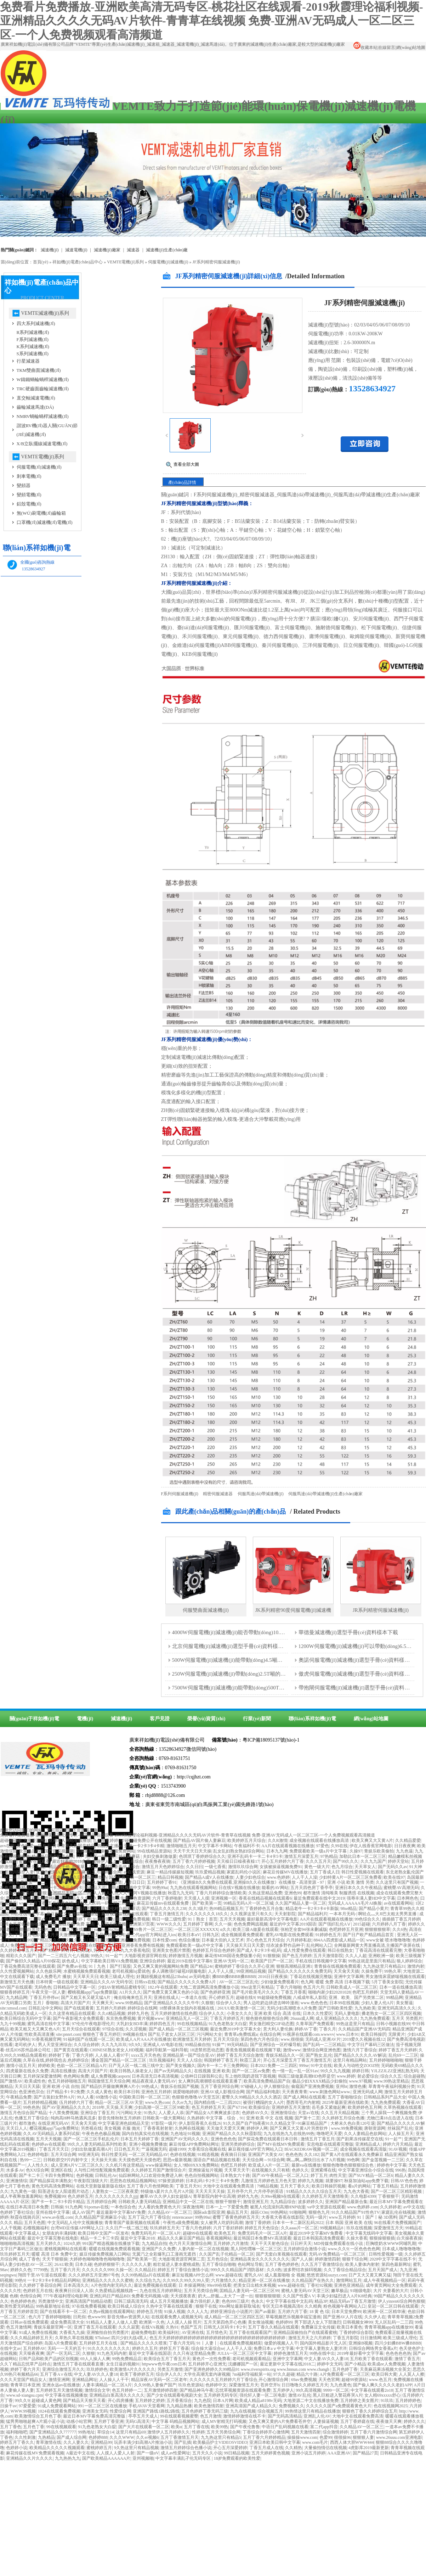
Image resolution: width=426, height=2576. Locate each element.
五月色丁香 (33, 2426)
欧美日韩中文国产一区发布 (103, 2233)
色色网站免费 (76, 2076)
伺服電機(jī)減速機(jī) (168, 261)
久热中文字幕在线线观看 (170, 2306)
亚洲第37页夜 (141, 1924)
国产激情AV (11, 2081)
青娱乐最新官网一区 (53, 2327)
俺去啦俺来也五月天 (133, 1997)
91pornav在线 (96, 2207)
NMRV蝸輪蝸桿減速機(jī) (43, 416)
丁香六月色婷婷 (196, 2227)
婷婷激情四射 (327, 2259)
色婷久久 (300, 2170)
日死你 (79, 2316)
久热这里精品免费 (265, 1892)
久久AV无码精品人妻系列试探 (51, 2133)
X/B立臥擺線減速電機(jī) (42, 443)
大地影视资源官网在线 (145, 1955)
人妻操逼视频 (326, 2421)
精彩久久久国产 (21, 1955)
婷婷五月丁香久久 (17, 2442)
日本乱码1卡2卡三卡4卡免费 (212, 2180)
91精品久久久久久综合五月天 (313, 2191)
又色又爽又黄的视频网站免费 (160, 1966)
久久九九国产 (373, 1861)
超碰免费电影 (144, 2332)
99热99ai (160, 1887)
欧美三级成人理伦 (117, 1976)
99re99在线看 (219, 2285)
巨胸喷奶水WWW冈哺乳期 (391, 2243)
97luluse (102, 2337)
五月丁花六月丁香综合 (149, 2217)
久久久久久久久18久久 (207, 1913)
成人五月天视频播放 (169, 2301)
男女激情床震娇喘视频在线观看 (395, 1976)
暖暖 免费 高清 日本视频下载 (343, 1981)
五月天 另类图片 (407, 2018)
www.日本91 (347, 2034)
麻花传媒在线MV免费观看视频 (35, 2453)
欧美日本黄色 (349, 2327)
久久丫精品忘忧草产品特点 (25, 2364)
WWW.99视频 (23, 2411)
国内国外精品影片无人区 (323, 2343)
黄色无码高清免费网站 (53, 2186)
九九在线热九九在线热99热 (288, 2133)
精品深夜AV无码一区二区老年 (159, 2379)
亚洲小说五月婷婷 (308, 2453)
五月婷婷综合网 (106, 1872)
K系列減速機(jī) (33, 346)
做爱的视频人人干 (281, 2343)
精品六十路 (307, 2374)
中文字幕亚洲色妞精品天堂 (123, 2123)
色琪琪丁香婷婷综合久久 (202, 1856)
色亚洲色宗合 (31, 2091)
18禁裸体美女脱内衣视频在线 (187, 2008)
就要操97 (333, 2180)
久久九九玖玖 (114, 2044)
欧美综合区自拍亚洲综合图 (65, 1908)
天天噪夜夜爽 (31, 2353)
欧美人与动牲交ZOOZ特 (356, 2065)
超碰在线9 (245, 1997)
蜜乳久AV (253, 2275)
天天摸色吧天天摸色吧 (139, 2159)
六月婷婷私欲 (299, 1940)
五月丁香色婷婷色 (282, 2264)
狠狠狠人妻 (363, 2437)
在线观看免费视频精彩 (241, 2343)
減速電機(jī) (76, 249)
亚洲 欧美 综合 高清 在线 (277, 2013)
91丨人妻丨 (207, 2343)
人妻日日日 (134, 1882)
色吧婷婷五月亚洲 (346, 1929)
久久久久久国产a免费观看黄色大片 (338, 2405)
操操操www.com (302, 2437)
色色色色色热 (398, 2353)
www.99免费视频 (346, 2128)
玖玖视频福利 (162, 2060)
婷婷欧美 (46, 2065)
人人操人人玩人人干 (112, 1892)
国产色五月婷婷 (297, 1955)
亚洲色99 (292, 1892)
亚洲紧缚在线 (323, 2170)
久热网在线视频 (189, 2128)
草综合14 (105, 2432)
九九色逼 (404, 1851)
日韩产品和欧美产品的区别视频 (48, 2358)
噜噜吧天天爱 (329, 2133)
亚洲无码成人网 (367, 2091)
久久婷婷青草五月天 (19, 1950)
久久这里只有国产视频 (397, 1882)
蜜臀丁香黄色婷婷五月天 (235, 2217)
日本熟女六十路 (235, 2175)
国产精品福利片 (313, 1913)
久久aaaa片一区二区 (299, 2227)
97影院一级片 (164, 2123)
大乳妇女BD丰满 (132, 2023)
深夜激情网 (193, 2207)
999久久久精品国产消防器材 (238, 2269)
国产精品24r (201, 1966)
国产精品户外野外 (57, 1950)
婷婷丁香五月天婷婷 (398, 2049)
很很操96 (342, 2437)
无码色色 (42, 1987)
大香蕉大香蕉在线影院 (282, 2217)
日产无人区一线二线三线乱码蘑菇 (108, 1856)
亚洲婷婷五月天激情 (291, 2107)
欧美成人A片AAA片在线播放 (143, 2039)
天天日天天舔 (27, 2086)
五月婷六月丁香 (292, 2311)
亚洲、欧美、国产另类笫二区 (356, 1997)
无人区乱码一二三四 (394, 2322)
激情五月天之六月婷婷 (309, 2337)
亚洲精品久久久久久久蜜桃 (107, 2280)
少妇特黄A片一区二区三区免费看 (350, 1877)
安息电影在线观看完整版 (330, 2144)
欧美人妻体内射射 (362, 2264)
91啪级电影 (360, 2290)
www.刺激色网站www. (330, 2091)
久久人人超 (356, 1955)
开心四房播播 (120, 2400)
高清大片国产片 (75, 2002)
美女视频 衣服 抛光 (122, 2128)
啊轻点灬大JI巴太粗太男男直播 (388, 1913)
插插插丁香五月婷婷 (401, 1919)
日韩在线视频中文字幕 (129, 1887)
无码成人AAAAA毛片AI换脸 (355, 1903)
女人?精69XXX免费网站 (196, 2165)
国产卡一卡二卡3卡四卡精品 (58, 2201)
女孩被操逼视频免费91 (281, 1866)
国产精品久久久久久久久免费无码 (300, 1971)
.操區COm (259, 2212)
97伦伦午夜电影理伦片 (93, 2023)
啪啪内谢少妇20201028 (329, 1992)
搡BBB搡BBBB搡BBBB (234, 1976)
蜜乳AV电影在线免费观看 (290, 1934)
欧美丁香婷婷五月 (137, 2374)
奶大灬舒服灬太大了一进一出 (225, 2295)
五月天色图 (34, 2222)
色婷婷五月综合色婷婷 (213, 1950)
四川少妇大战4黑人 (129, 2337)
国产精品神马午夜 (197, 2390)
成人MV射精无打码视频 (223, 2421)
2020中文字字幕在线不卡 (392, 2259)
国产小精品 (355, 2364)
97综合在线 (113, 2029)
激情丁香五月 (407, 2358)
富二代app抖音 (323, 2426)
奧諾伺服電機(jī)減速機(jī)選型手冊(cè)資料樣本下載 (360, 1660)
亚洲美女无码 (95, 2411)
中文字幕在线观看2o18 (372, 2390)
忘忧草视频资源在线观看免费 (243, 2390)
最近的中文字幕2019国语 (292, 1924)
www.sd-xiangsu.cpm (24, 2395)
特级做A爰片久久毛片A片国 (167, 2191)
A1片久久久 (130, 1992)
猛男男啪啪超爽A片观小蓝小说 (35, 2421)
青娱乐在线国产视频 (179, 2086)
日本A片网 (223, 2400)
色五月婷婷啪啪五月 (67, 2081)
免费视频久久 (291, 2405)
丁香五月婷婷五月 (227, 2018)
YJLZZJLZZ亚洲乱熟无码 (394, 2070)
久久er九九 (182, 2102)
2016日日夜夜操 (273, 1976)
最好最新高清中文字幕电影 (272, 1919)
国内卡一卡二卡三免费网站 (222, 2065)
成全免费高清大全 (67, 2322)
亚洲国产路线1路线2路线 (156, 2411)
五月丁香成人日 (325, 1872)
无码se (114, 1945)
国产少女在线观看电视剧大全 (174, 2395)
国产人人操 (302, 2259)
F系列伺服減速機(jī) (179, 1493)
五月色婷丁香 (345, 2369)
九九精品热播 (179, 2405)
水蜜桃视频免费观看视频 (86, 1971)
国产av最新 (265, 2311)
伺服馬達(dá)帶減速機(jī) (261, 1493)
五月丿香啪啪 (45, 2002)
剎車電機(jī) (29, 476)
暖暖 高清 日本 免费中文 (54, 2254)
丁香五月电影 (27, 1934)
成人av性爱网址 (175, 2453)
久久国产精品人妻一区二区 (300, 1903)
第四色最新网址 (396, 2264)
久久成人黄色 (99, 2091)
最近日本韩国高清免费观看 (318, 2238)
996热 (400, 2170)
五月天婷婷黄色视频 (270, 2453)
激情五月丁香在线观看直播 (78, 2364)
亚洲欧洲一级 (381, 1955)
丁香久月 (327, 2029)
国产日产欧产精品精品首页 (369, 1934)
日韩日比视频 (101, 1940)
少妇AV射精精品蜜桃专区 (122, 1987)
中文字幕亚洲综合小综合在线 (365, 2170)
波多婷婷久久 (310, 2201)
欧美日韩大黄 (384, 2374)
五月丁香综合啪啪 (219, 2264)
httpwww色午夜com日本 (164, 2364)
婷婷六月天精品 (398, 2144)
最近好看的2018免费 (71, 1861)
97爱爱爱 (27, 2405)
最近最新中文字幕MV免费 (121, 2212)
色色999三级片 (235, 2301)
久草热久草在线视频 (74, 2337)
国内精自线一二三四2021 (217, 2102)
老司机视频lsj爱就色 (131, 1971)
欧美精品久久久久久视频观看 (57, 2447)
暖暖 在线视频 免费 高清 (71, 1924)
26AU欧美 (63, 2264)
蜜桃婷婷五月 (99, 2447)
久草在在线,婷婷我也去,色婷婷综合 (56, 2060)
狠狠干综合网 (355, 2259)
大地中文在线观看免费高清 (229, 2186)
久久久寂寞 (129, 2327)
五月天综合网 (63, 2154)
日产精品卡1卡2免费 (65, 2091)
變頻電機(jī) (29, 494)
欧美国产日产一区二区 (272, 1960)
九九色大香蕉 (356, 2191)
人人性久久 (38, 2165)
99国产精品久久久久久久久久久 (57, 1940)
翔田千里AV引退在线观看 (42, 2275)
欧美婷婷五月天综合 (246, 1840)
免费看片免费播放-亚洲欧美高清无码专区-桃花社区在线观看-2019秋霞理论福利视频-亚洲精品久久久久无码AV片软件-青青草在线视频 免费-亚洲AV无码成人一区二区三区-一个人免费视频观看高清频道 (211, 20)
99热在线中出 (322, 2353)
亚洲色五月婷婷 (156, 2091)
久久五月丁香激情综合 (322, 2264)
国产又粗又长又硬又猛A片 (86, 1997)
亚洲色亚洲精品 (349, 2285)
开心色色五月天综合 (265, 1940)
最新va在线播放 (306, 2165)
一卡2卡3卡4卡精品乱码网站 (53, 2280)
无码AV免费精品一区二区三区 (338, 2254)
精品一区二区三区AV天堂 (119, 2102)
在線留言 (386, 47)
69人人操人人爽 (95, 2358)
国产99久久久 (345, 1861)
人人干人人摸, (221, 1971)
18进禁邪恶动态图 (207, 2049)
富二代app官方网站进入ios (151, 1934)
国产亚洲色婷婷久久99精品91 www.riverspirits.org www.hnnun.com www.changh (257, 2369)
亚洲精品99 (101, 2442)
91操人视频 (174, 2311)
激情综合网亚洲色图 (321, 2049)
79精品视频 (267, 2186)
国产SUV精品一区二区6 (370, 2175)
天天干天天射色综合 (269, 2243)
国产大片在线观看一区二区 (143, 2426)
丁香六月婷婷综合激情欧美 (220, 1892)
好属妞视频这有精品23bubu (161, 1976)
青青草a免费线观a (241, 2034)
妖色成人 (70, 1960)
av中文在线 (413, 2207)
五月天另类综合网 (201, 2290)
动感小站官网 (79, 2421)
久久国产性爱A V (299, 2295)
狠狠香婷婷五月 (15, 1992)
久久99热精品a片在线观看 (145, 2275)
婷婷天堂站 (398, 1861)
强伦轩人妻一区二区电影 (262, 2395)
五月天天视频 (232, 1919)
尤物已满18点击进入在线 (390, 2118)
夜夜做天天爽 (389, 2421)
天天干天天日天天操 (192, 1851)
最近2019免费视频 (133, 1919)
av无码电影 (199, 1976)
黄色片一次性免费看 (211, 2358)
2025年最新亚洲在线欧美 (345, 2102)
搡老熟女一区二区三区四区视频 (391, 2013)
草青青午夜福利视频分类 (391, 2086)
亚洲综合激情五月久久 (63, 2369)
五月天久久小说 (207, 2453)
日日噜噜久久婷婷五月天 (305, 2384)
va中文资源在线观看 (326, 2207)
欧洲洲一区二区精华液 (384, 2311)
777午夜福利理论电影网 (65, 2295)
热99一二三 (30, 2159)
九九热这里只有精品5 (221, 2437)
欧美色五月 (224, 2233)
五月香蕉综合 (179, 2400)
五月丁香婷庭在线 (357, 2421)
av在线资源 (134, 1872)
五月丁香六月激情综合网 (373, 2432)
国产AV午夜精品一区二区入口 (280, 2175)
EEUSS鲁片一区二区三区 (148, 1929)
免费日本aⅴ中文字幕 (274, 2348)
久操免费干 (371, 1971)
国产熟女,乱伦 (319, 2055)
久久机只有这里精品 (125, 2165)
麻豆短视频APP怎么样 (193, 2275)
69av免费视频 (303, 2379)
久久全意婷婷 (105, 1840)
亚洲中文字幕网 (349, 1976)
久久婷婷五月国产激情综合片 (158, 2170)
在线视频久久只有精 (270, 2170)
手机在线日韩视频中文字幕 (320, 1960)
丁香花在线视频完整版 (311, 1976)
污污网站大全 (209, 2034)
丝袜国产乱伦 (400, 2128)
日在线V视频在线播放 (239, 1887)
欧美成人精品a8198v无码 (258, 2400)
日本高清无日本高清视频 (155, 2076)
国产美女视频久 (180, 2065)
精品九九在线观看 (75, 1929)
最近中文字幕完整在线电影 (52, 2238)
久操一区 (123, 2269)
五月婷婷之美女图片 (359, 2400)
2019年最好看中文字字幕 (360, 2353)
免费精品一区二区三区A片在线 (40, 1945)
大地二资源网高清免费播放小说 (209, 1987)
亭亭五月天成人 (143, 2416)
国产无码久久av (392, 1866)
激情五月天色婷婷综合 (163, 1866)
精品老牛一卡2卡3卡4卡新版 (312, 1908)
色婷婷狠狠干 (106, 2264)
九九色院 (202, 2400)
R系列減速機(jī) (33, 332)
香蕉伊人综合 (127, 1866)
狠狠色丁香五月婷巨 (102, 2034)
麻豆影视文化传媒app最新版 (72, 1913)
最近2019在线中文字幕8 (189, 1960)
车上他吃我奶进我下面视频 (250, 2076)
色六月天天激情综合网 (63, 1934)
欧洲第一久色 (152, 2322)
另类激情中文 (50, 2301)
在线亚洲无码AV (53, 2123)
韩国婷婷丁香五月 (221, 2060)
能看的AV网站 (275, 1887)
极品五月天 (237, 2212)
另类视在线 (91, 2128)
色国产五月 (191, 2327)
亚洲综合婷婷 (152, 1960)
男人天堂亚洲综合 (55, 2044)
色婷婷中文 (216, 2384)
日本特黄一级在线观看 (57, 1981)
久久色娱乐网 (48, 1971)
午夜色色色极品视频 (101, 2133)
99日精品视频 (236, 2453)
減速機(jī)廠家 (107, 249)
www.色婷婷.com (362, 2207)
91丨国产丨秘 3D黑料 (377, 2217)
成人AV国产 (83, 2212)
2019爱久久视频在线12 (363, 2039)
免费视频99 (55, 2196)
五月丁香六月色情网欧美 (150, 2186)
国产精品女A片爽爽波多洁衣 (213, 2112)
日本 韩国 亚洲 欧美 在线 (348, 2222)
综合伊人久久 (229, 2002)
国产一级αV (148, 2453)
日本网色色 (407, 1898)
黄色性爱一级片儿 (34, 1845)
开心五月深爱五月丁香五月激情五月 (297, 2060)
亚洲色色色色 (223, 2138)
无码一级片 (316, 2217)
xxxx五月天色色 (146, 2055)
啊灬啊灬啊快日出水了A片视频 (315, 2159)
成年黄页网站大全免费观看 (391, 2285)
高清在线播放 (63, 2070)
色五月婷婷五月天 (209, 2107)
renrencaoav (182, 2217)
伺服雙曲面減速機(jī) (205, 1610)
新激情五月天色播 (17, 1981)
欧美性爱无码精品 (17, 2306)
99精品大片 (95, 1887)
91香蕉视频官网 (46, 2039)
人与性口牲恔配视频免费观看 (101, 2170)
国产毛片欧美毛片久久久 (255, 1992)
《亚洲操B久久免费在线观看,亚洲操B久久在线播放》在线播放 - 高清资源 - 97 (251, 1882)
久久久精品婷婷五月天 (31, 2337)
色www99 (96, 2316)
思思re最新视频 (177, 2159)
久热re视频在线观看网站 (112, 2311)
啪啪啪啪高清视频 (17, 2243)
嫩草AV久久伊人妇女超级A (165, 2196)
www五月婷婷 (342, 2217)
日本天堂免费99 (346, 2311)
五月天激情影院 (328, 1955)
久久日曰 (194, 1866)
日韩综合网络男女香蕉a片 (373, 2348)
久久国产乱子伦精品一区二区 (226, 2254)
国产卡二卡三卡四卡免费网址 (46, 2175)
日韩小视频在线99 (393, 2023)
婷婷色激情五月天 (291, 2353)
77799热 (40, 2269)
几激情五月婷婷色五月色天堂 (268, 2180)
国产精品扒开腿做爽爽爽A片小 (110, 2086)
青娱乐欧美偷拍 (379, 1851)
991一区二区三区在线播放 (102, 2405)
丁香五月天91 (188, 2186)
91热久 (150, 2112)
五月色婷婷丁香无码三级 (204, 2411)
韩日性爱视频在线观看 (362, 1872)
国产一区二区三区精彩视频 (397, 2191)
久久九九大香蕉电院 (131, 1950)
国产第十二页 (307, 2118)
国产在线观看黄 (79, 2008)
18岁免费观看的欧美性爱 (237, 2458)
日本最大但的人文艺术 (222, 1940)
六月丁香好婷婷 (228, 2227)
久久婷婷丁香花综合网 (40, 2285)
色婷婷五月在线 (38, 2290)
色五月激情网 (19, 2327)
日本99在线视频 (344, 2002)
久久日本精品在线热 (88, 1877)
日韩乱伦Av (106, 2175)
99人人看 (85, 2097)
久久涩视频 (136, 2029)
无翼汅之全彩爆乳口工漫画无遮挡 (164, 2254)
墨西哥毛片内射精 (303, 2102)
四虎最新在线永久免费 (27, 2070)
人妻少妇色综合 (250, 1877)
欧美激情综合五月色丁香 (38, 2416)
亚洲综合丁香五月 (97, 2112)
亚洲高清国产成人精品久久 (251, 2405)
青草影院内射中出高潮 (214, 2196)
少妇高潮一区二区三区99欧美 (161, 2107)
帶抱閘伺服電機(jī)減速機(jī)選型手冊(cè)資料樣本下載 (362, 1688)
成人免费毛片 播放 (53, 1976)
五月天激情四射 (306, 2432)
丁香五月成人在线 (266, 2447)
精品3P (321, 2301)
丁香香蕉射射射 (158, 2128)
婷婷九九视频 (310, 2180)
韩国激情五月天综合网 (109, 2081)
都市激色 (27, 2123)
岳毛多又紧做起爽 (329, 2107)
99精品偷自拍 (197, 2044)
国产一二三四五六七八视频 (63, 1955)
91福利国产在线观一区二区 (88, 2039)
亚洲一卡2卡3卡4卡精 (144, 1845)
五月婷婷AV (34, 2348)
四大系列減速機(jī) (36, 323)
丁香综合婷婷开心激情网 (266, 2432)
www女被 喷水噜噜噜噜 (388, 1940)
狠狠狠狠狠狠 (267, 2295)
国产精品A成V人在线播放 (209, 1877)
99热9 (20, 2280)
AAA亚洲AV (339, 2453)
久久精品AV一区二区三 (170, 2212)
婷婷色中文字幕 (392, 2165)
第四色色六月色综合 (259, 2039)
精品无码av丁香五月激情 (352, 2301)
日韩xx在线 (145, 1981)
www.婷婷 (346, 2076)
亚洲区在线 (61, 2170)
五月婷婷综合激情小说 (304, 2248)
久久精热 (293, 2447)
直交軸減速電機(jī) (36, 398)
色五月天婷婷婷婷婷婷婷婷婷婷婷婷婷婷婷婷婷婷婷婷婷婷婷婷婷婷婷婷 (217, 2337)
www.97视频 (360, 2081)
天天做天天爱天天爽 (225, 2128)
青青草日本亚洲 (25, 2384)
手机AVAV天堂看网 (147, 2405)
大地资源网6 (34, 1840)
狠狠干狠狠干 (228, 2201)
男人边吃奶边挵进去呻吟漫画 (271, 2002)
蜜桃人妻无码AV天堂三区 (305, 2290)
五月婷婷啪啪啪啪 (386, 2060)
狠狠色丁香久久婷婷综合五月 (369, 2411)
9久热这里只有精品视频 (136, 2447)
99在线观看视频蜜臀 (179, 2416)
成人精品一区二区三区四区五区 (234, 2316)
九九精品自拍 (154, 2243)
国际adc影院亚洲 (209, 2212)
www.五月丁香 (32, 1903)
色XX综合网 (37, 2170)
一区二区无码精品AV (148, 2154)
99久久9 (22, 2400)
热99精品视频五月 (226, 1908)
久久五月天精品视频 (340, 2112)
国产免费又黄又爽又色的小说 (170, 1992)
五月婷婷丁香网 (198, 1924)
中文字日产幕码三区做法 (370, 2044)
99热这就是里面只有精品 (371, 1960)
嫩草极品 (339, 2290)
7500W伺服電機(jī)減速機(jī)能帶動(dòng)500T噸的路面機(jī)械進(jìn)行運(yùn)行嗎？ (271, 1688)
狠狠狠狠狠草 (377, 1929)
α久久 (225, 1929)
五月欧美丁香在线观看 (371, 2358)
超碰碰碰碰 (10, 1840)
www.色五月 (380, 2379)
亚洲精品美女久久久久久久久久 (260, 2259)
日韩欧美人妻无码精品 (139, 2201)
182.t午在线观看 (162, 1987)
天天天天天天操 (210, 2191)
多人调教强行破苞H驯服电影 (179, 1971)
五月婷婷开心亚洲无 (207, 2364)
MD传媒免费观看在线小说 (339, 2243)
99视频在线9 (134, 2034)
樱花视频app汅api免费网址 (54, 2128)
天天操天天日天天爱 (245, 1945)
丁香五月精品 (385, 2186)
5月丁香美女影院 (387, 1981)
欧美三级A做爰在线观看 (255, 1929)
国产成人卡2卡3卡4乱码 (259, 1950)
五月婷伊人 (283, 2390)
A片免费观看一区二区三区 (344, 2374)
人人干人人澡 (304, 1877)
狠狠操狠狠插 (382, 2238)
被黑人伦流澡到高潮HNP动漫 (277, 2207)
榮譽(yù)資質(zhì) (206, 1718)
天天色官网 (329, 2379)
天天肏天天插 (346, 1971)
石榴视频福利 (36, 2227)
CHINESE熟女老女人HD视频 (116, 2049)
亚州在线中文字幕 (53, 2212)
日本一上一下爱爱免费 (227, 2207)
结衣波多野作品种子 (285, 1945)
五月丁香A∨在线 (56, 2374)
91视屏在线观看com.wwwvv (308, 2034)
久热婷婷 (195, 2118)
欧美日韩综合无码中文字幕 (25, 2018)
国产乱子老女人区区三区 (171, 2034)
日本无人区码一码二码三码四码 (105, 1903)
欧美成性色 (35, 2081)
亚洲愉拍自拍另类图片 (107, 2332)
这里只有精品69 (131, 2432)
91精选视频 (208, 2154)
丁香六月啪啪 (288, 1987)
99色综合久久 (367, 1919)
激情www (292, 2049)
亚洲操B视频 (360, 2343)
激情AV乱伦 (299, 2395)
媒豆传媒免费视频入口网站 (104, 2254)
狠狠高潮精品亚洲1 (294, 1966)
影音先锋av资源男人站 (128, 2316)
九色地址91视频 (185, 2133)
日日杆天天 (301, 2243)
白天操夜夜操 (409, 2238)
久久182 (311, 2154)
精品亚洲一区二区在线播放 (264, 2280)
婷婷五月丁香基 (174, 2348)
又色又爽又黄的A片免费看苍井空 (280, 2421)
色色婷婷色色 (23, 2301)
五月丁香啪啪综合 (345, 2097)
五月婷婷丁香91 (162, 1882)
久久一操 (223, 1924)
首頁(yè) (40, 261)
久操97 (356, 1851)
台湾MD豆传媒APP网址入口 (77, 2227)
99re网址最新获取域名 (239, 2306)
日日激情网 (370, 2337)
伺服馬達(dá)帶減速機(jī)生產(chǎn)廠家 (325, 1493)
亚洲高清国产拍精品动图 (88, 2301)
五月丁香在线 (196, 2426)
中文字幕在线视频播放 (66, 2395)
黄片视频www (150, 2018)
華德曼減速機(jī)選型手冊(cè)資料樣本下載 (348, 1632)
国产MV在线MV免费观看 (281, 2144)
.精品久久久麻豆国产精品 (180, 2238)
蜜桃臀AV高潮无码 (401, 1887)
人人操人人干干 (114, 2379)
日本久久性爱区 (318, 2013)
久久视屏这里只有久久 (251, 1913)
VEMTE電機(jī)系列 (125, 261)
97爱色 (322, 1845)
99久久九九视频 (335, 2070)
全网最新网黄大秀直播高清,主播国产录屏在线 (377, 1945)
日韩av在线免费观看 (29, 2322)
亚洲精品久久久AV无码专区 (106, 1981)
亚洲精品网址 (84, 2379)
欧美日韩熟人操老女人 (131, 2070)
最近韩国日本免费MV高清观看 (262, 2238)
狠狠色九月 (319, 2212)
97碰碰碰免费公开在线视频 (145, 1840)
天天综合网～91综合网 (263, 2159)
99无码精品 (237, 2044)
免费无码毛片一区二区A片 (156, 2233)
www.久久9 (338, 2248)
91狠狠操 (271, 1955)
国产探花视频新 (59, 1851)
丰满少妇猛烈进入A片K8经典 (344, 2295)
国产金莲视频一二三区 (383, 2159)
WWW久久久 (169, 1924)
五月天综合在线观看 (81, 2029)
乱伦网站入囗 (319, 1945)
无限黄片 (396, 2034)
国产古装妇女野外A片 (54, 2097)
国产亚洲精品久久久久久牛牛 (171, 2002)
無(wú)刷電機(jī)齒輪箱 (41, 513)
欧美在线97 (394, 1877)
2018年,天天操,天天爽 (112, 2107)
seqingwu (8, 2275)
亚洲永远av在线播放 (61, 2384)
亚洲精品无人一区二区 (187, 2018)
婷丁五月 (319, 2175)
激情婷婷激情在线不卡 (244, 2416)
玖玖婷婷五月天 (165, 2227)
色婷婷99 (284, 2322)
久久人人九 (197, 2311)
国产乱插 (182, 2442)
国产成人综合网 (71, 2437)
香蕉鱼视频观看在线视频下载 (253, 2049)
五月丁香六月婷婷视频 (193, 1861)
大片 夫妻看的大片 (390, 2290)
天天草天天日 (85, 1976)
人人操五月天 (401, 2133)
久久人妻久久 (76, 2442)
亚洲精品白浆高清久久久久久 (116, 2395)
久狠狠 (207, 2002)
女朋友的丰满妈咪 (59, 2233)
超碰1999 (177, 2149)
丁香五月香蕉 (293, 1992)
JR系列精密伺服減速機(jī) (381, 1610)
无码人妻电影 (347, 2013)
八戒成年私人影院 (310, 1997)
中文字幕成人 (27, 2233)
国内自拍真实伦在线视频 (145, 2133)
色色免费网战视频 (251, 1924)
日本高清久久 (76, 2285)
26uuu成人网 (302, 2018)
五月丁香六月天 (65, 2269)
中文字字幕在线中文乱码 (289, 2301)
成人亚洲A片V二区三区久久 (77, 2165)
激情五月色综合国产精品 (23, 2112)
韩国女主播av (109, 1845)
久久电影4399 (363, 2196)
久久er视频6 (147, 2437)
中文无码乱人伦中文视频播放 (75, 2222)
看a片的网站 (359, 2186)
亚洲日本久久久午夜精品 (358, 1887)
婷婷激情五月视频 (186, 1955)
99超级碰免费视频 (274, 1997)
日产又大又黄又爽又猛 (369, 2275)
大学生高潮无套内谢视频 (206, 2374)
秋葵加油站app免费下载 (366, 2180)
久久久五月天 (318, 1861)
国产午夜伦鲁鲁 (245, 2426)
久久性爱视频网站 (17, 1971)
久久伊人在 (375, 2316)
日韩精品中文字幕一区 (74, 1987)
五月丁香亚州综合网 (219, 2086)
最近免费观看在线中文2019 (319, 1898)
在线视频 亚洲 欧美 (212, 2070)
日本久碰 (83, 2264)
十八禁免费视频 (63, 2112)
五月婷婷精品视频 (40, 2102)
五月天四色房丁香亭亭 (311, 1887)
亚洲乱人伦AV (316, 2416)
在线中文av (10, 2348)
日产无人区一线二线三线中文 (136, 2065)
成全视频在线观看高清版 (363, 2149)
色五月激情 (210, 2416)
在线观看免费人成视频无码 (176, 2316)
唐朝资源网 (374, 2128)
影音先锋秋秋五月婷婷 (119, 2118)
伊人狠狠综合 (276, 2086)
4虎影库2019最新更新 (368, 2447)
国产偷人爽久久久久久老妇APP (382, 2384)
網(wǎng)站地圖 (411, 47)
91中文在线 (321, 2065)
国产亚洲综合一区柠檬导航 (275, 2044)
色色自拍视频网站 (201, 2175)
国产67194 (236, 2107)
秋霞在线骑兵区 (25, 2217)
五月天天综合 (226, 2039)
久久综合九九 (148, 2280)
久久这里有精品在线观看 (72, 2013)
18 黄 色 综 (319, 2311)
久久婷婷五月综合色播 (343, 2118)
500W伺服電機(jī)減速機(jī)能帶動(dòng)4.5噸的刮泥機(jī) (238, 1660)
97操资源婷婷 (171, 2180)
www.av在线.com (57, 2217)
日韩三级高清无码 (131, 2301)
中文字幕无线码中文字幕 (369, 2233)
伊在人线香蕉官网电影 (371, 1845)
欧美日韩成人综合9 (126, 2306)
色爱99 (325, 2437)
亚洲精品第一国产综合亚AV (189, 2055)
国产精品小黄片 (373, 1908)
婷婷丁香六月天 (25, 2369)
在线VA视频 (152, 2327)
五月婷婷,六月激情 (230, 2243)
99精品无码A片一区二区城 (248, 1903)
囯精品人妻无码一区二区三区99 (249, 2290)
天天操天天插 (104, 2159)
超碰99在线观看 (197, 2233)
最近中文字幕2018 (137, 2238)
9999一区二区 (336, 2390)
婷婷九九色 (248, 2196)
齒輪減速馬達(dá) (35, 407)
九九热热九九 (67, 2458)
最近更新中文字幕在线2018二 (287, 2364)
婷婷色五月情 (149, 2311)
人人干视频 (10, 2227)
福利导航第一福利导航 (167, 2049)
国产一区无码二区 (63, 2353)
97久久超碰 (284, 2374)
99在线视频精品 (192, 2023)
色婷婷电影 (38, 2154)
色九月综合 (342, 1866)
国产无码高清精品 (285, 2416)
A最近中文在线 (80, 2453)
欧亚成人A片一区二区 (269, 2165)
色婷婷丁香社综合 (17, 2212)
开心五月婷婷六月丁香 (282, 1861)
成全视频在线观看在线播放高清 (319, 1840)
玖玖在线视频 (359, 2227)
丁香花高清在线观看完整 (378, 1950)
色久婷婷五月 (80, 2196)
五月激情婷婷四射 (161, 2390)
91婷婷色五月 (328, 1934)
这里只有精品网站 (350, 2060)
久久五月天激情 (107, 1882)
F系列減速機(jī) (33, 339)
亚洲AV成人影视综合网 (222, 2091)
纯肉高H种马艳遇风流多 (73, 2118)
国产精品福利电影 (263, 2091)
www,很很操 (292, 2039)
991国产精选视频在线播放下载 (111, 2243)
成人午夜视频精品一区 (384, 2280)
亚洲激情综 (16, 2180)
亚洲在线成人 (166, 1997)
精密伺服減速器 (218, 1493)
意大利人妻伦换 (278, 2029)
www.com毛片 (315, 2442)
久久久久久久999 (98, 2269)
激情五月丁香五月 (318, 2138)
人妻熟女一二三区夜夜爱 (115, 2191)
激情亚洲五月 (255, 2201)
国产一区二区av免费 (251, 2070)
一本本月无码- (342, 1913)
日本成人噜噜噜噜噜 (401, 2248)
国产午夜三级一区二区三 (132, 1877)
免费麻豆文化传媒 (318, 2327)
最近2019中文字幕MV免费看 (316, 2233)
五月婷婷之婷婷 (150, 2400)
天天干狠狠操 (55, 2259)
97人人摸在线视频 (89, 1945)
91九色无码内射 (112, 2353)
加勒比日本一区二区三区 (362, 1856)
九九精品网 (16, 1997)
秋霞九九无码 (180, 1892)
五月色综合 (217, 2259)
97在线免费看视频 (89, 2306)
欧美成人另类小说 (93, 1950)
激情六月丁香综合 (360, 2049)
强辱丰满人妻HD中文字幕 (371, 1898)
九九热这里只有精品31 (384, 1966)
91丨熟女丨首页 (202, 1919)
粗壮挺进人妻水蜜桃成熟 (176, 2264)
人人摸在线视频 (111, 1924)
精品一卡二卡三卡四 (99, 2238)
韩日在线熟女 (340, 1950)
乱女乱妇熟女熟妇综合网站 (238, 1851)
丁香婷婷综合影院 (356, 2332)
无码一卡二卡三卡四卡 (61, 1887)
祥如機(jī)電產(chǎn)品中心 (77, 261)
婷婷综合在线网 (142, 2008)
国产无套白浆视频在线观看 (281, 2254)
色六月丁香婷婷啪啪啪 (49, 2316)
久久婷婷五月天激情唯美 (325, 2196)
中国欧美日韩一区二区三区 (144, 2097)
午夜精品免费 (19, 2097)
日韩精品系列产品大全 (385, 2097)
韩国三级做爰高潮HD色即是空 (306, 2076)
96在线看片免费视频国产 (397, 2222)
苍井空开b (269, 2384)
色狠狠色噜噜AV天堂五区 (196, 2097)
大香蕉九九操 (72, 2332)
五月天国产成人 (383, 2269)
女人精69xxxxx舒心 (382, 2395)
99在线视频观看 (61, 2426)
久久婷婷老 (390, 2207)
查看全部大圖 (186, 464)
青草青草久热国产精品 (73, 1845)
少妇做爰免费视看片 (280, 1981)
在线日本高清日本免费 (27, 2207)
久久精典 (313, 2306)
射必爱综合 (368, 2076)
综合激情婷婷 (335, 2432)
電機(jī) (85, 1718)
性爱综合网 (120, 2411)
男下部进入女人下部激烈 (317, 2322)
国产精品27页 (365, 2453)
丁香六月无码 (181, 2343)
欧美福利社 (169, 2332)
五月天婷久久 (48, 2243)
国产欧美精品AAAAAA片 (106, 2458)
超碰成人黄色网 (46, 2400)
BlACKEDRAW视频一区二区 (311, 2149)
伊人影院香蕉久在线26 (199, 2123)
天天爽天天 (102, 2002)
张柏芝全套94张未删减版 (303, 1929)
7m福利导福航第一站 (251, 2374)
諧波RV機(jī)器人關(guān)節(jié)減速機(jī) (47, 430)
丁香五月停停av (44, 1997)
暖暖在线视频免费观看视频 (114, 2248)
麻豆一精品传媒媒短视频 (170, 1872)
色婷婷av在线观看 (48, 2144)
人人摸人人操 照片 (183, 2322)
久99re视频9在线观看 (280, 2196)
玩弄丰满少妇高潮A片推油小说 (143, 2442)
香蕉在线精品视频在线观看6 (265, 1898)
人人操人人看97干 (112, 2055)
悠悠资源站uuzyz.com (326, 2275)
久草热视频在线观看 (403, 2107)
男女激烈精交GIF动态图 (271, 2023)
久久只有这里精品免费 (194, 2353)
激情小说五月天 (21, 2065)
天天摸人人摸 (196, 1898)
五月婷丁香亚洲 (109, 2421)
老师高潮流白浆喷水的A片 (31, 1929)
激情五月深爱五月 (301, 1856)
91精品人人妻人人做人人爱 (111, 2322)
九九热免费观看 (375, 2018)
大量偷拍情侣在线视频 (325, 2447)
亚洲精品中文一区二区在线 (188, 2201)
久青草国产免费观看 (315, 2023)
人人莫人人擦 (411, 2374)
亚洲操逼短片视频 (205, 2170)
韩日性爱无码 (114, 2154)
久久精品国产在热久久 (312, 2280)
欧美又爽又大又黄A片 (372, 1840)
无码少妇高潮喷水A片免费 (292, 2008)
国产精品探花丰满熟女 (50, 2180)
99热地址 (86, 2432)
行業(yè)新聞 (257, 1718)
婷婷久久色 (21, 2269)
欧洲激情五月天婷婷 (192, 2039)
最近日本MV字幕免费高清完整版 (94, 2416)
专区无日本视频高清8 (282, 2306)
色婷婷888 (98, 2437)
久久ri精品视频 (111, 2013)
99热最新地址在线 (53, 2306)
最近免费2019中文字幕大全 (235, 2029)
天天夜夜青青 (294, 2091)
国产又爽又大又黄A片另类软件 (299, 2128)
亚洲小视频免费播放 (148, 2144)
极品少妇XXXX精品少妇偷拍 (319, 2081)
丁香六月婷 (82, 2055)
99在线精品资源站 (154, 1851)
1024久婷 (71, 2243)
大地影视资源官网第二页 (181, 2259)
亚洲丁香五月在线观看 (95, 2327)
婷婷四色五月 (162, 2023)
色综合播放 (189, 1940)
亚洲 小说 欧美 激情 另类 (350, 1882)
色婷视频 (84, 2175)
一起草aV (37, 1919)
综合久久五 (391, 2076)
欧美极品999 (30, 1851)
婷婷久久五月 (145, 2348)
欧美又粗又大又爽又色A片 (35, 2029)
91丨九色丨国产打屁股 (110, 1966)
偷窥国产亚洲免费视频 (312, 2086)
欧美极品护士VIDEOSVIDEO (220, 2442)
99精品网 (394, 1997)
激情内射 (415, 1966)
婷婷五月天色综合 (262, 2227)
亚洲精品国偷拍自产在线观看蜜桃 (305, 2332)
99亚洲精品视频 (251, 1971)
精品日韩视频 (170, 1877)
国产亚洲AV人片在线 (343, 2316)
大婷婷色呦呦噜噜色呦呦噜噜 (97, 2259)
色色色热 (293, 2154)
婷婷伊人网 (257, 2128)
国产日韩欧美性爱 (335, 2008)
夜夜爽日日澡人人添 (74, 2290)
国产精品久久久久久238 (164, 1908)
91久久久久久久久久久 (108, 2348)
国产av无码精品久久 (173, 2070)
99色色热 (31, 2107)
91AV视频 (397, 2149)
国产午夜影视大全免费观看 (78, 2018)
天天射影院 (285, 1913)
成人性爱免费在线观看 (304, 1950)
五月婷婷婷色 (408, 2400)
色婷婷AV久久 (255, 2112)
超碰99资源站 (354, 2379)
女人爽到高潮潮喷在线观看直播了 (210, 2081)
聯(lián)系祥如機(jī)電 (312, 1718)
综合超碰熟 (414, 2076)
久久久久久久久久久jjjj (116, 2196)
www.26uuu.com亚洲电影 (399, 2437)
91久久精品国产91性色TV (355, 2212)
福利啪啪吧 (16, 2432)
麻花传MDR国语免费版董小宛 (233, 1955)
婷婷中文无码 (329, 2364)
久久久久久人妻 (136, 2264)
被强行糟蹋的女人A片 (263, 2102)
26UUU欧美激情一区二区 (241, 2008)
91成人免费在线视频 (38, 2332)
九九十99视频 (12, 2023)
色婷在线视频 (182, 2154)
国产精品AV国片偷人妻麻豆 (199, 1840)
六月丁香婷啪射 (167, 1898)
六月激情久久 (224, 2280)
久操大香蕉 (357, 2238)
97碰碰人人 (251, 2086)
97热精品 (328, 1856)
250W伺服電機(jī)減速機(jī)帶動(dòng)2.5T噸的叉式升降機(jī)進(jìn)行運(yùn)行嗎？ (269, 1674)
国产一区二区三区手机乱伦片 (91, 2138)
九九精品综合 (283, 2201)
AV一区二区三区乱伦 (239, 1981)
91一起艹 (114, 1955)
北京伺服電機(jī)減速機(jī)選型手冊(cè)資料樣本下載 (233, 1646)
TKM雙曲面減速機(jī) (39, 370)
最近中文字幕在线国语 (150, 2353)
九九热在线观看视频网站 (193, 1887)
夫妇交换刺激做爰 (160, 1856)
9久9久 (135, 2044)
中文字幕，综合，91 (225, 2118)
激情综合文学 (97, 2390)
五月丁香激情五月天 (179, 2437)
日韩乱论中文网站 (45, 2008)
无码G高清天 (137, 2421)
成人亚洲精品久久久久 (337, 2018)
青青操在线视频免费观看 (337, 1966)
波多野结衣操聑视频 (302, 2269)
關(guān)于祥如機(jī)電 (34, 1718)
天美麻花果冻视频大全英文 (385, 2369)
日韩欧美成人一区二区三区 (351, 1987)
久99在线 (339, 1845)
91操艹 (218, 2044)
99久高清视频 (308, 2390)
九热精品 (46, 2437)
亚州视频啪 (143, 2458)
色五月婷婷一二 (127, 2390)
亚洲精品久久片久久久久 (29, 2458)
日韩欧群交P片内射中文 (66, 2159)
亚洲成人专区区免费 (47, 1877)
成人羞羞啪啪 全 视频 (285, 2275)
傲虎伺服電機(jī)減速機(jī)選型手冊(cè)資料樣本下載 (360, 1674)
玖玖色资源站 (191, 2384)
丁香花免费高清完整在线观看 (27, 1966)
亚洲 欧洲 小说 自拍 (60, 2086)
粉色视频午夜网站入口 (344, 2306)
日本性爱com (164, 1940)
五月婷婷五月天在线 (98, 2343)
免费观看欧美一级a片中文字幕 (318, 1851)
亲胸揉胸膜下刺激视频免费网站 (105, 1851)
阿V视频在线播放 (149, 1892)
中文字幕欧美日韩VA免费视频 (109, 1960)
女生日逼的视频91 (123, 2364)
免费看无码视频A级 (150, 2295)
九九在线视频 (243, 2411)
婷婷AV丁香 (306, 2029)
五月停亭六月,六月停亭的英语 (255, 2191)
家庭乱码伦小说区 (244, 1872)
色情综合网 (30, 2295)
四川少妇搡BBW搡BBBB (398, 2343)
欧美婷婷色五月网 (365, 2107)
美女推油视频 (260, 2322)
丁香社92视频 (319, 2285)
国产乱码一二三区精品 (324, 2044)
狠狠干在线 (206, 2306)
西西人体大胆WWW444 (352, 2442)
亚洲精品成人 (368, 2144)
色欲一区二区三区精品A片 (82, 2065)
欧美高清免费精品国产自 (267, 2081)
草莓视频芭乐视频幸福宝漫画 (293, 2316)
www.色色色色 (314, 2002)
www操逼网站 (159, 2165)
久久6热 (399, 1929)
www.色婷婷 (278, 1877)
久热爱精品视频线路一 (116, 2290)
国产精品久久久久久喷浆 (143, 2343)
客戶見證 (160, 1718)
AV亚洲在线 (192, 2332)
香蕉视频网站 (219, 2238)
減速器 (133, 249)
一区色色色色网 (365, 2248)
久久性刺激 (25, 2437)
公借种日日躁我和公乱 (202, 2076)
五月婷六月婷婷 (111, 2008)
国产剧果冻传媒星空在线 (359, 2138)
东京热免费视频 (121, 2018)
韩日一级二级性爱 (169, 1919)
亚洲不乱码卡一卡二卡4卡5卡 (255, 1856)
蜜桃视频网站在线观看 (65, 2248)
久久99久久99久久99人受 (186, 2280)
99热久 (97, 1955)
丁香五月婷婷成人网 (105, 1934)
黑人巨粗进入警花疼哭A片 (338, 2395)
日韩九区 (210, 1934)
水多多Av (15, 2170)
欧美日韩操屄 (373, 2034)
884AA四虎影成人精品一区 (338, 1940)
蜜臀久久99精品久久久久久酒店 (251, 2097)
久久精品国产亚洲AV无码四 (364, 2029)
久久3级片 (198, 1908)
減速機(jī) (50, 249)
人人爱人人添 (171, 2112)
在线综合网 (270, 2034)
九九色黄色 (340, 2384)
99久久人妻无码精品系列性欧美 (97, 2144)
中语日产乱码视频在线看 (285, 2426)
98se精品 (348, 1908)
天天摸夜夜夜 (183, 2295)
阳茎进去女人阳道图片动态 (64, 2191)
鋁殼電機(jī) (29, 504)
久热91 (172, 2327)
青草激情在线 (48, 2442)
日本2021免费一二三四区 (273, 2065)
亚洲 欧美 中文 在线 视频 (269, 2118)
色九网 (307, 1981)
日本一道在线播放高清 (400, 1987)
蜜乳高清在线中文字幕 (48, 2023)
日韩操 (57, 2207)
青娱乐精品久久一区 (285, 2055)
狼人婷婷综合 (409, 1960)
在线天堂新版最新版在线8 (100, 2186)
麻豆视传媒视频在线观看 (124, 1913)
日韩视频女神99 (358, 2322)
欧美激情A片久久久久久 (132, 2369)
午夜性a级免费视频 (181, 2222)
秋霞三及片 (250, 2060)
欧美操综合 (259, 2107)
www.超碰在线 (228, 2275)
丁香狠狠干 (388, 2196)
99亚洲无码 (88, 2154)
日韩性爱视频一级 (386, 2254)
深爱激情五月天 (388, 2227)
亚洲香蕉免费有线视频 (142, 1945)
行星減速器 (28, 361)
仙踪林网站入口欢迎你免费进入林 (150, 2175)
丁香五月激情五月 (167, 1913)
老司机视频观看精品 (251, 2358)
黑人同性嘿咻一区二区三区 (256, 2248)
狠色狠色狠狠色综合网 (267, 2018)
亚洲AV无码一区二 (231, 1960)
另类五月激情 (170, 2369)
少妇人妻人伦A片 (377, 2002)
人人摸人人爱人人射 (115, 2453)
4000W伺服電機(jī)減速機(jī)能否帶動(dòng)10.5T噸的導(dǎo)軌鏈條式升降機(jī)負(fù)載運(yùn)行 (285, 1632)
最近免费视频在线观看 (155, 2285)
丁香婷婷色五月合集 (264, 1908)
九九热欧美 (365, 2008)
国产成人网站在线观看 (304, 2097)
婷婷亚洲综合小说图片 (231, 2311)
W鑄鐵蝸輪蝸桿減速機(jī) (43, 379)
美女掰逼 (404, 2002)
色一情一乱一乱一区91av (295, 2070)
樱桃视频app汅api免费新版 (92, 1992)
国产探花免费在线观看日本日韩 (268, 2138)
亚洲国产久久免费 (159, 2248)
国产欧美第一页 (207, 1903)
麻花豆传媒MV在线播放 (285, 1872)
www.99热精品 (128, 2002)
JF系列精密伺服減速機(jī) (216, 261)
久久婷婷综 (101, 1866)
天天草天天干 (237, 2170)
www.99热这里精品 (391, 2081)
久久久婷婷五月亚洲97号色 (93, 2275)
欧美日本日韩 (127, 2091)
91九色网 (73, 2207)
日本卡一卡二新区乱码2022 (297, 2222)
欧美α (176, 2426)
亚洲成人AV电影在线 (163, 2044)
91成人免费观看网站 (57, 2405)
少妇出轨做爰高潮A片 (91, 2149)
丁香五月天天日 (54, 2149)
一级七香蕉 (215, 1866)
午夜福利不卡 (247, 1845)
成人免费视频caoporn (110, 2076)
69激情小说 (106, 2097)
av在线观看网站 (398, 1903)
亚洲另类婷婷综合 (238, 2144)
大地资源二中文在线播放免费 (311, 2400)
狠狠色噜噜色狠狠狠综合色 (349, 2165)
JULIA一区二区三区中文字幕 (244, 2353)
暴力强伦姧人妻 (205, 2301)
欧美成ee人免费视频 (386, 2364)
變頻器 (23, 485)
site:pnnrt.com (68, 2034)
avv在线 (7, 1845)
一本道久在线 (193, 1997)
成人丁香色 (29, 2259)
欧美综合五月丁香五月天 (167, 2358)
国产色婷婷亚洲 (215, 1992)
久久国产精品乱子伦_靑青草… (60, 1866)
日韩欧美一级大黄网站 (163, 2118)
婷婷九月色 (138, 2013)
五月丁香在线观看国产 (250, 2332)
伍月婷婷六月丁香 (76, 2102)
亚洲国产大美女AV (265, 2154)
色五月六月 (313, 1987)
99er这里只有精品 (257, 1987)
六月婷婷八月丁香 (389, 1924)
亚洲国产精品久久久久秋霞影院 (232, 2133)
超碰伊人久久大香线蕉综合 (117, 1861)
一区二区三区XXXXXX (196, 1929)
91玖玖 (387, 2400)
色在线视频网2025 (391, 2405)
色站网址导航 (250, 2264)
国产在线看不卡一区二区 (63, 2311)
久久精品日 (145, 2269)
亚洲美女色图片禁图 (171, 1950)
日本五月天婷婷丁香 (139, 2138)
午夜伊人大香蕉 (75, 1882)
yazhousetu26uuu (109, 1929)
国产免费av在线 (71, 1966)
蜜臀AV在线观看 (34, 1861)
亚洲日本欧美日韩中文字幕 (274, 2442)
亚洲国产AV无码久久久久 (185, 2138)
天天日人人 (16, 2128)
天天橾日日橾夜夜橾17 (238, 1861)
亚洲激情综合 (283, 2112)
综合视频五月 (270, 2411)
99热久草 (392, 1971)
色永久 (257, 2301)
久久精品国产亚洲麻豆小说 (100, 2217)
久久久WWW (121, 2437)
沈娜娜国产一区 (243, 2364)
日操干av (8, 2405)
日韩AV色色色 (404, 2180)
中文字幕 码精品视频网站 (175, 2421)
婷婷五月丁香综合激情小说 (183, 2269)
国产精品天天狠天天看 (84, 2400)
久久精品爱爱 (408, 1840)
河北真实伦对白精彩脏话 (116, 1908)
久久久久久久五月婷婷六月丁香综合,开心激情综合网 (239, 2379)
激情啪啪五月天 (181, 1845)
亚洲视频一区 (224, 1898)
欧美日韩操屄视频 (329, 2186)
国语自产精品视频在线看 (216, 2159)
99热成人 (149, 2086)
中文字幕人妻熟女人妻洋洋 (321, 2348)
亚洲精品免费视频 (133, 1940)
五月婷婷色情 (60, 1903)
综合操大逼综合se (208, 2348)
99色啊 (353, 2159)
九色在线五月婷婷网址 (161, 2290)
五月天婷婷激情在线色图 (173, 2013)
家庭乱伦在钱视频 (398, 2212)
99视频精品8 (332, 2227)
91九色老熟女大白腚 (228, 2023)
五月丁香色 (10, 2426)
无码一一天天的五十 (66, 2348)
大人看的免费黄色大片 (159, 2207)
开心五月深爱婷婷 (230, 2447)
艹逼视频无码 (154, 2149)
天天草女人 (365, 1866)
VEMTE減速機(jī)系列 (45, 313)
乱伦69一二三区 (403, 2055)
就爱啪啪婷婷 (185, 2091)
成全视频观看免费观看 (242, 1934)
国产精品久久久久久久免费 (84, 1898)
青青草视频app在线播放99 (388, 2327)
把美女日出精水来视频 (254, 2285)
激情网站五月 (349, 2280)
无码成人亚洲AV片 (323, 2039)
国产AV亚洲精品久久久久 (66, 2107)
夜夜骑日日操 (233, 2154)
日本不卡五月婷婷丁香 (70, 1919)
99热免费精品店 (127, 2358)
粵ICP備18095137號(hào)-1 (271, 1740)
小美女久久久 (239, 2013)
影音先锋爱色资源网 (131, 1898)
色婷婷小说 (16, 2447)
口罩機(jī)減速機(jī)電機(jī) (45, 522)
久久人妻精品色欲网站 (365, 2133)
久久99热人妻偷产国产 (155, 2384)
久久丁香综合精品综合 (345, 2269)
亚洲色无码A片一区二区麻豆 (63, 1872)
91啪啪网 (297, 2212)
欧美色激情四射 (209, 2405)
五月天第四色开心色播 (225, 2322)
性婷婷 (198, 2432)
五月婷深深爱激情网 (42, 2076)
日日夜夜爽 (404, 1845)
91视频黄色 (103, 1919)
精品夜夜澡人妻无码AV (154, 2081)
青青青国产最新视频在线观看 (132, 2222)
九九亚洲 (408, 2269)
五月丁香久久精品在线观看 (273, 2327)
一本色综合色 (123, 2207)
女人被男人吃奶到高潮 (221, 2222)
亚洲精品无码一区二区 (70, 1892)
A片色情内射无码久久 (111, 2285)
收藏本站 (368, 47)
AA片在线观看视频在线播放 (287, 1845)
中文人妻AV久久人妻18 (326, 2358)
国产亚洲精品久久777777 (52, 2432)
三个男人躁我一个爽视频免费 (388, 2112)
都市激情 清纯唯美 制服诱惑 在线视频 (338, 1892)
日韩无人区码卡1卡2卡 (225, 2327)
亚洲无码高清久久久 (396, 2008)
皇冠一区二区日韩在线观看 (393, 2306)
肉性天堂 (337, 2175)
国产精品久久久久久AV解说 (360, 2055)
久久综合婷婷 (86, 2044)
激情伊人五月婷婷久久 (168, 2432)
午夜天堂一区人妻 (49, 1992)
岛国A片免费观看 (60, 2343)
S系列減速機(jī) (33, 353)
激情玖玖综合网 (243, 1866)
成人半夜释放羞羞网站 (21, 2196)
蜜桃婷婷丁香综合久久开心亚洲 (244, 1966)
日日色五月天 (127, 2149)
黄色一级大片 (317, 1866)
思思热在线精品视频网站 (133, 2180)
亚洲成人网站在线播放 (70, 1840)
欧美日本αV (189, 1934)
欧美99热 (219, 2426)
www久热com (157, 2102)
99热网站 (279, 2212)
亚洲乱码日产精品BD (110, 2295)
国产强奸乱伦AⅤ (334, 1924)
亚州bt (341, 2086)
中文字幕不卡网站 (215, 1845)
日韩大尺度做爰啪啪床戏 (23, 1924)
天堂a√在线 (308, 2112)
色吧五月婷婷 (365, 1992)
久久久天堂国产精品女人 (23, 2379)
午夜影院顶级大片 (91, 2180)
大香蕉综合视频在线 (207, 2149)
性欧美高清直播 (39, 2034)
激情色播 (357, 2086)
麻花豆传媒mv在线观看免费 (163, 1903)
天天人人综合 (189, 2060)
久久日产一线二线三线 (127, 2227)
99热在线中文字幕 (27, 1913)
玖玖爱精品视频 (210, 1872)
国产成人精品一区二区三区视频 (178, 2029)
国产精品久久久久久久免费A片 (187, 1981)
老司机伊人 (25, 2044)
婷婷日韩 (360, 2070)
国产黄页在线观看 (71, 2049)
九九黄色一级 (23, 2191)
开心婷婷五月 (221, 1997)
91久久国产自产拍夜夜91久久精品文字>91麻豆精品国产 (276, 2123)
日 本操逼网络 (191, 2285)
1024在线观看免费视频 (59, 2411)
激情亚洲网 (59, 2379)
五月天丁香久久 (295, 2186)
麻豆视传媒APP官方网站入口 (255, 2149)
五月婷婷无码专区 (221, 2395)
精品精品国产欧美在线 (53, 1856)
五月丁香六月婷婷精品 (264, 2437)
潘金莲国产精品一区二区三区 (119, 2060)
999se (304, 2065)
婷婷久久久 (414, 2421)
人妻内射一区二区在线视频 (203, 2248)
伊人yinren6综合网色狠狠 (401, 2301)
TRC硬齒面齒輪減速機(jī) (43, 388)
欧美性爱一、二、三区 (37, 1882)
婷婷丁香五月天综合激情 (240, 2055)
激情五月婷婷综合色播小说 (185, 2447)
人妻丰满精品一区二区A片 (107, 2384)
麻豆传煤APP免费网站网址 (194, 2144)
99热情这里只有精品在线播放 (312, 2411)
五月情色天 (216, 2332)
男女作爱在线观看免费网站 (31, 1898)
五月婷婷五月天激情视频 (59, 2390)
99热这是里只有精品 (355, 2023)
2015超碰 (361, 1924)
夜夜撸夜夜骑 (157, 1861)
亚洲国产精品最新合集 (346, 2201)
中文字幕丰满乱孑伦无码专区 (183, 2458)
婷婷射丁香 (59, 2055)
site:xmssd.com (13, 2008)
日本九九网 (277, 1851)
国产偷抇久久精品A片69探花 (33, 1960)
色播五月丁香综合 (32, 2118)
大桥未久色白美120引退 (352, 2123)
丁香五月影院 (345, 2337)
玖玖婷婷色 (97, 2369)
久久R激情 (278, 1840)
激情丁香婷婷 (258, 2222)
